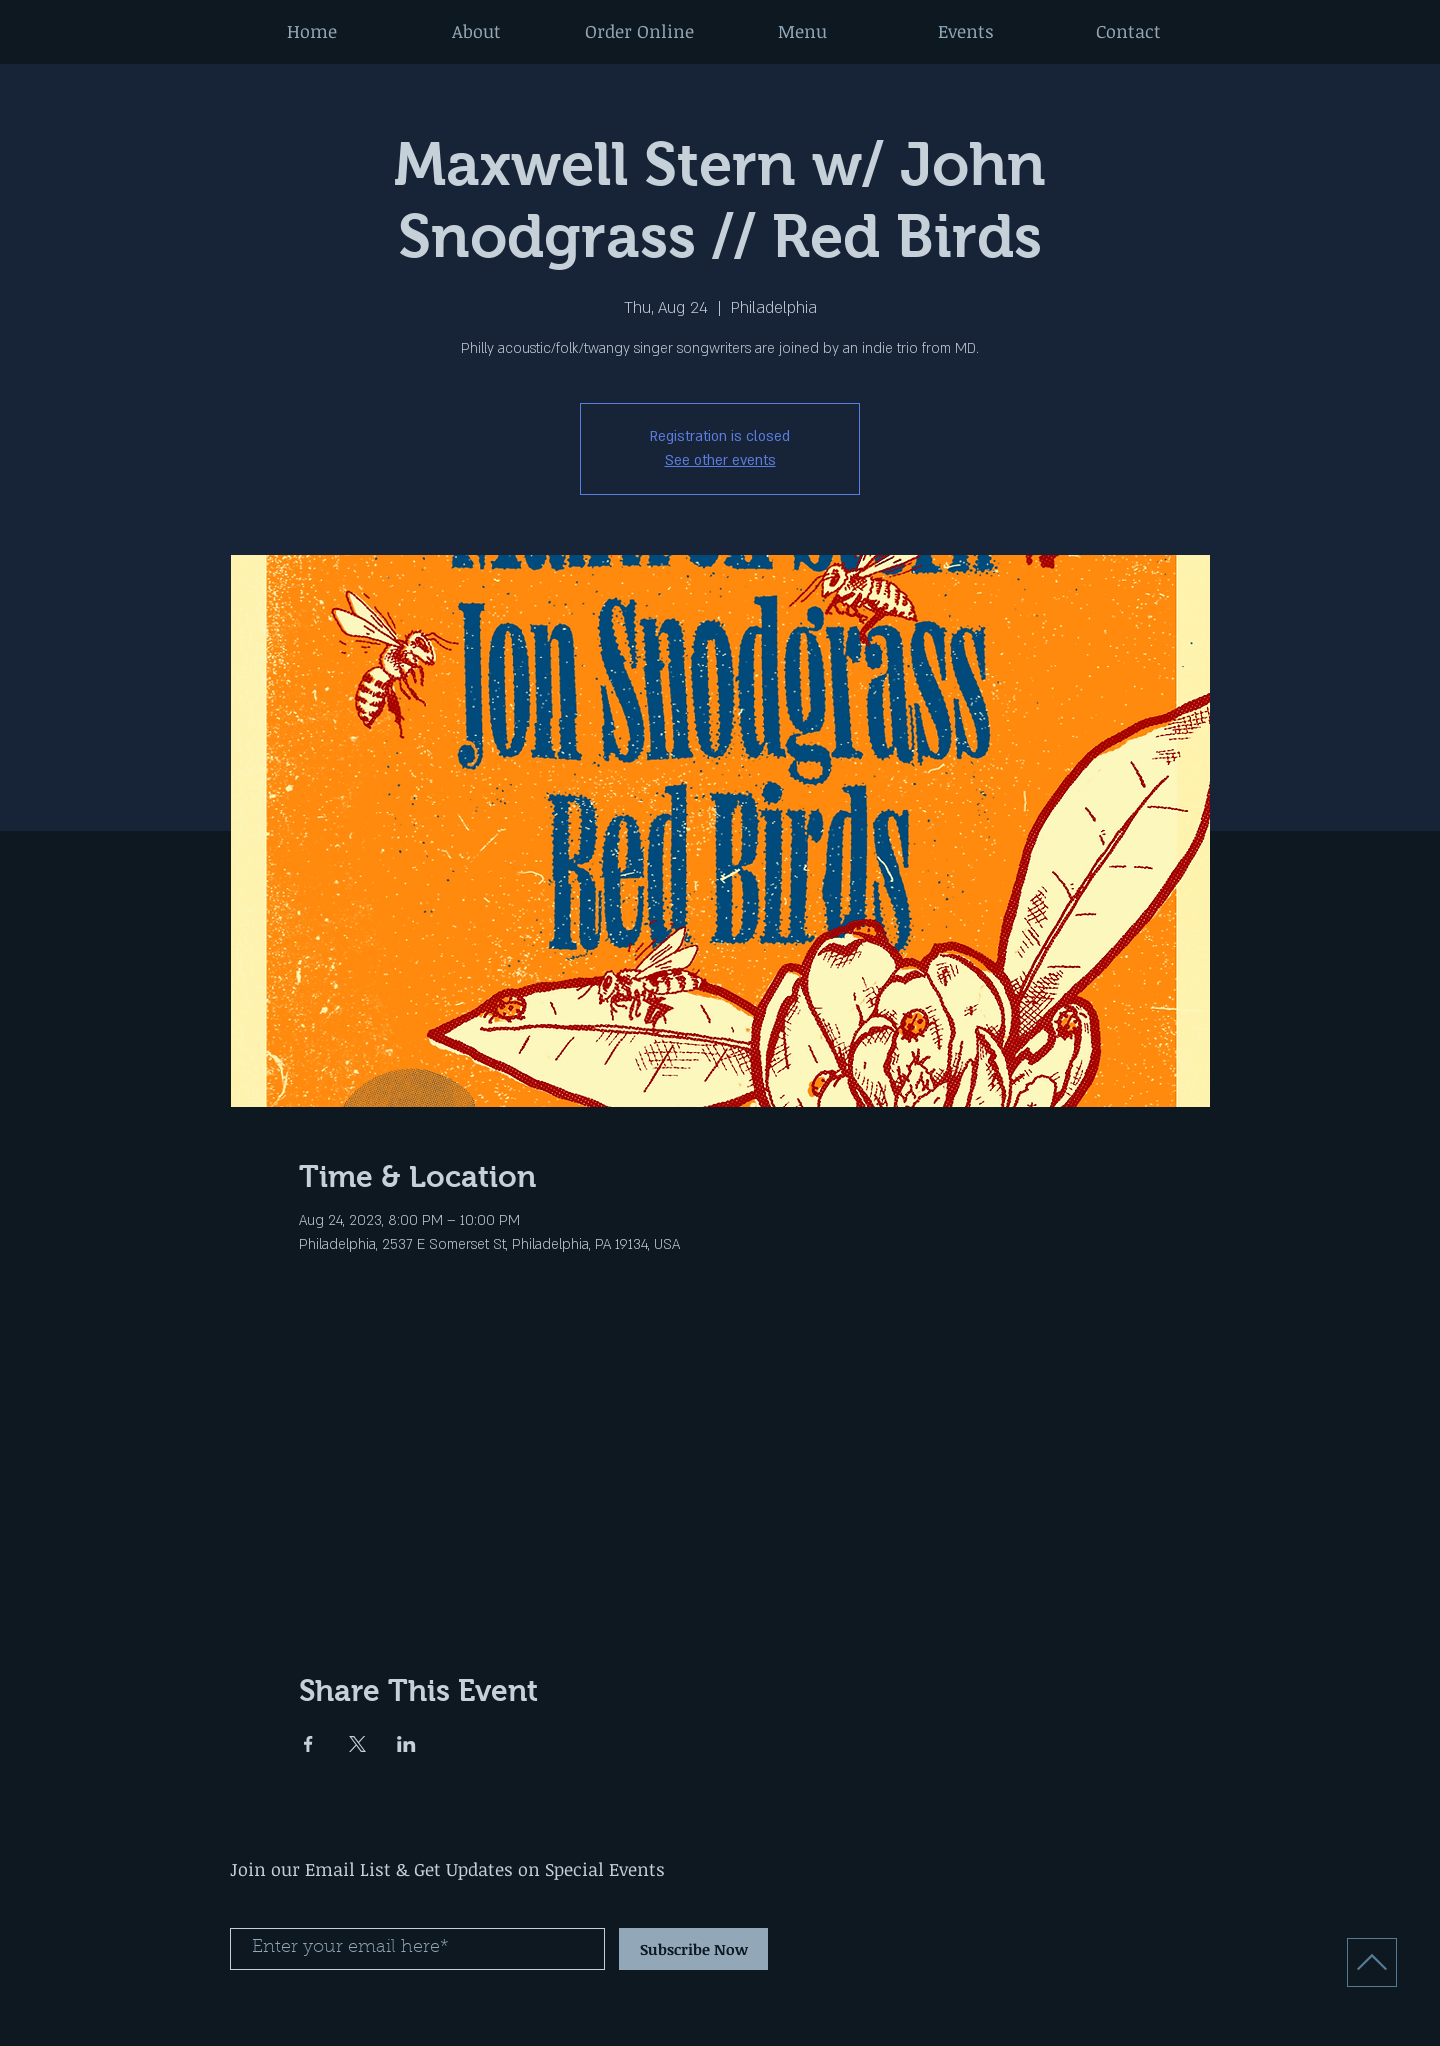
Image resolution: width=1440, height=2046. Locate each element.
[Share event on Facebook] (308, 1744)
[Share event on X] (357, 1744)
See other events (720, 460)
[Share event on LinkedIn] (406, 1744)
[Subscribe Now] (693, 1949)
